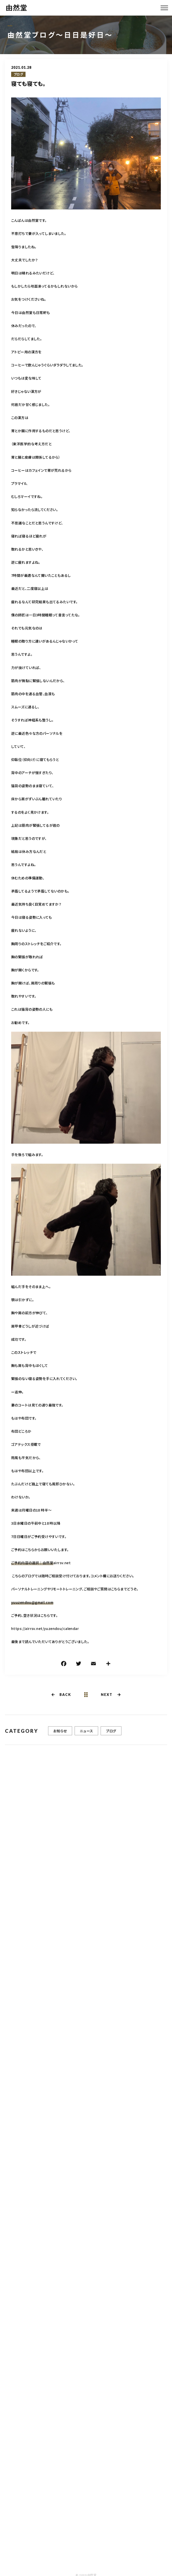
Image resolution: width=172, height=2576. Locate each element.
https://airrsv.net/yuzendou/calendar (45, 1628)
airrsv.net (41, 1563)
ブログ (18, 75)
